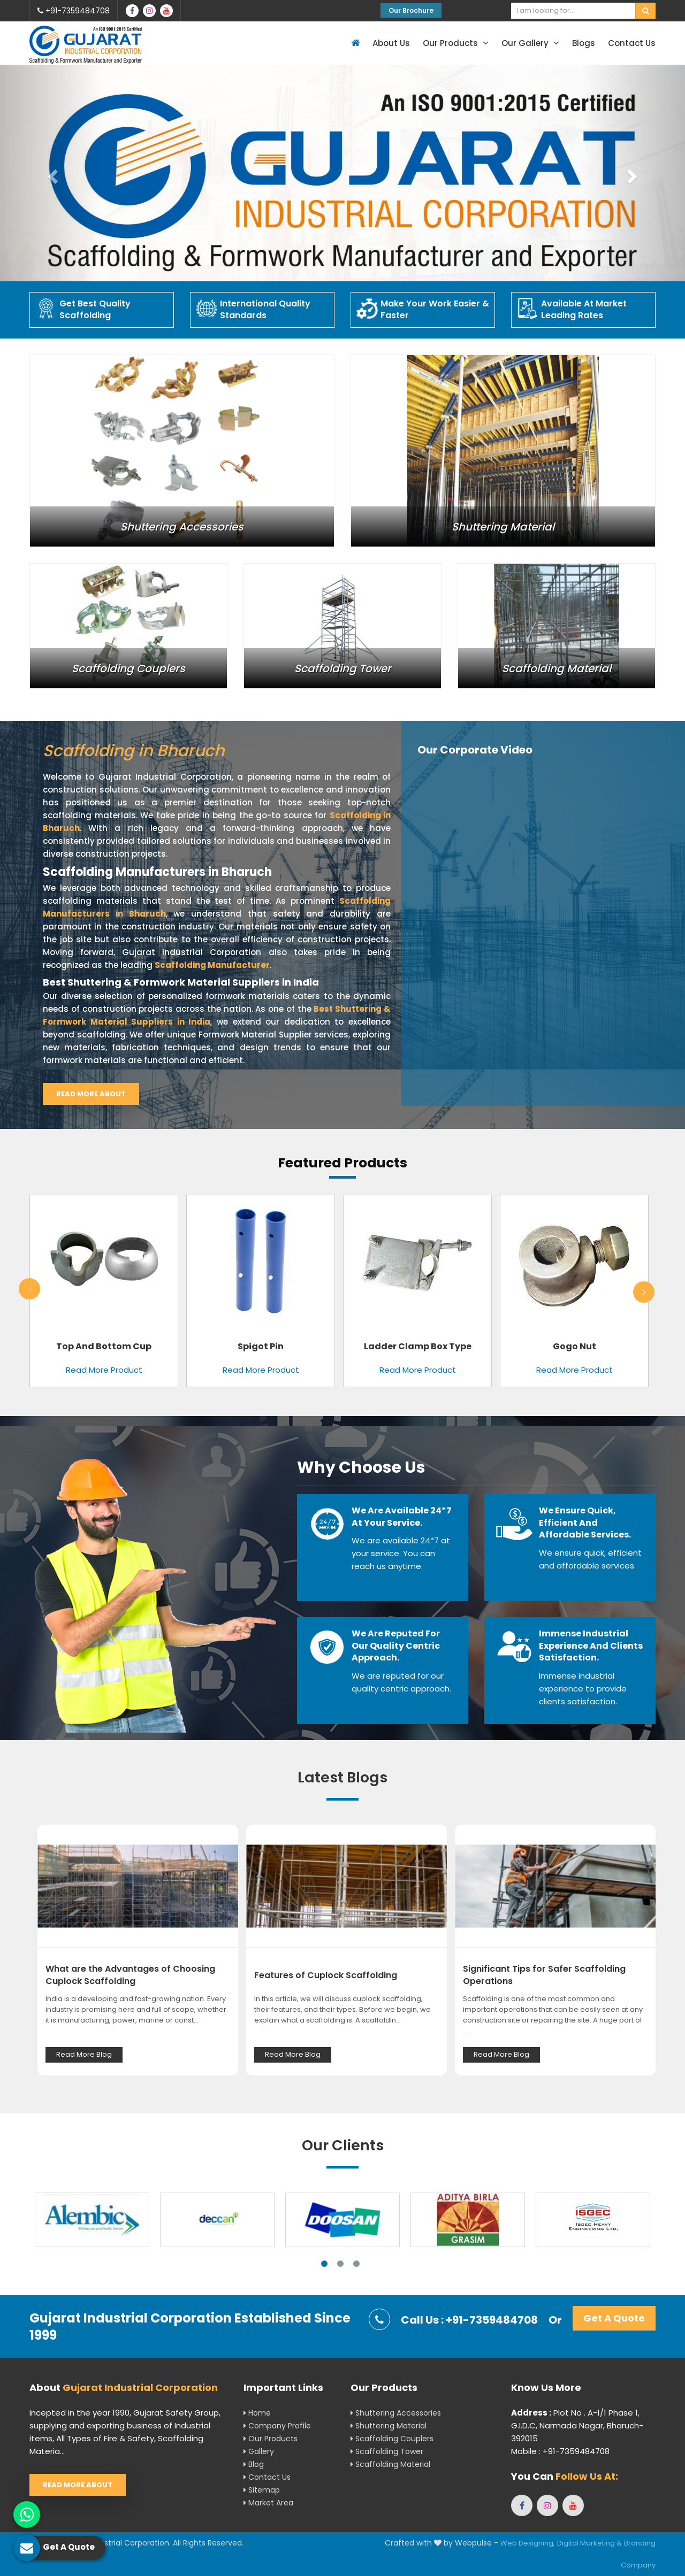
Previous (29, 1288)
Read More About (91, 1094)
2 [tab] (340, 2263)
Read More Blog (84, 2054)
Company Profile (277, 2425)
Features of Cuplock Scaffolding (325, 1975)
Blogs (583, 43)
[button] (51, 173)
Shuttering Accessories (396, 2413)
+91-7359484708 (73, 10)
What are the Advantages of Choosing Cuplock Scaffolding (130, 1975)
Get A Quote (614, 2318)
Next (643, 1292)
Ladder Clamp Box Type (417, 1346)
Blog (253, 2464)
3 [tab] (356, 2263)
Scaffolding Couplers (392, 2438)
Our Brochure (411, 10)
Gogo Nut (574, 1346)
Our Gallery (530, 43)
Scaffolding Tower (387, 2451)
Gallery (258, 2451)
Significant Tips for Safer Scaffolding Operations (544, 1975)
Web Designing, (527, 2543)
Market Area (268, 2502)
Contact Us (632, 43)
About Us (391, 43)
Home (257, 2413)
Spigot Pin (261, 1346)
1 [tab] (324, 2263)
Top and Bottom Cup (103, 1346)
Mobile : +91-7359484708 (560, 2451)
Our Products (456, 43)
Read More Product (104, 1369)
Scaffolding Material (390, 2464)
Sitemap (261, 2490)
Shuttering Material (389, 2425)
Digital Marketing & (589, 2543)
